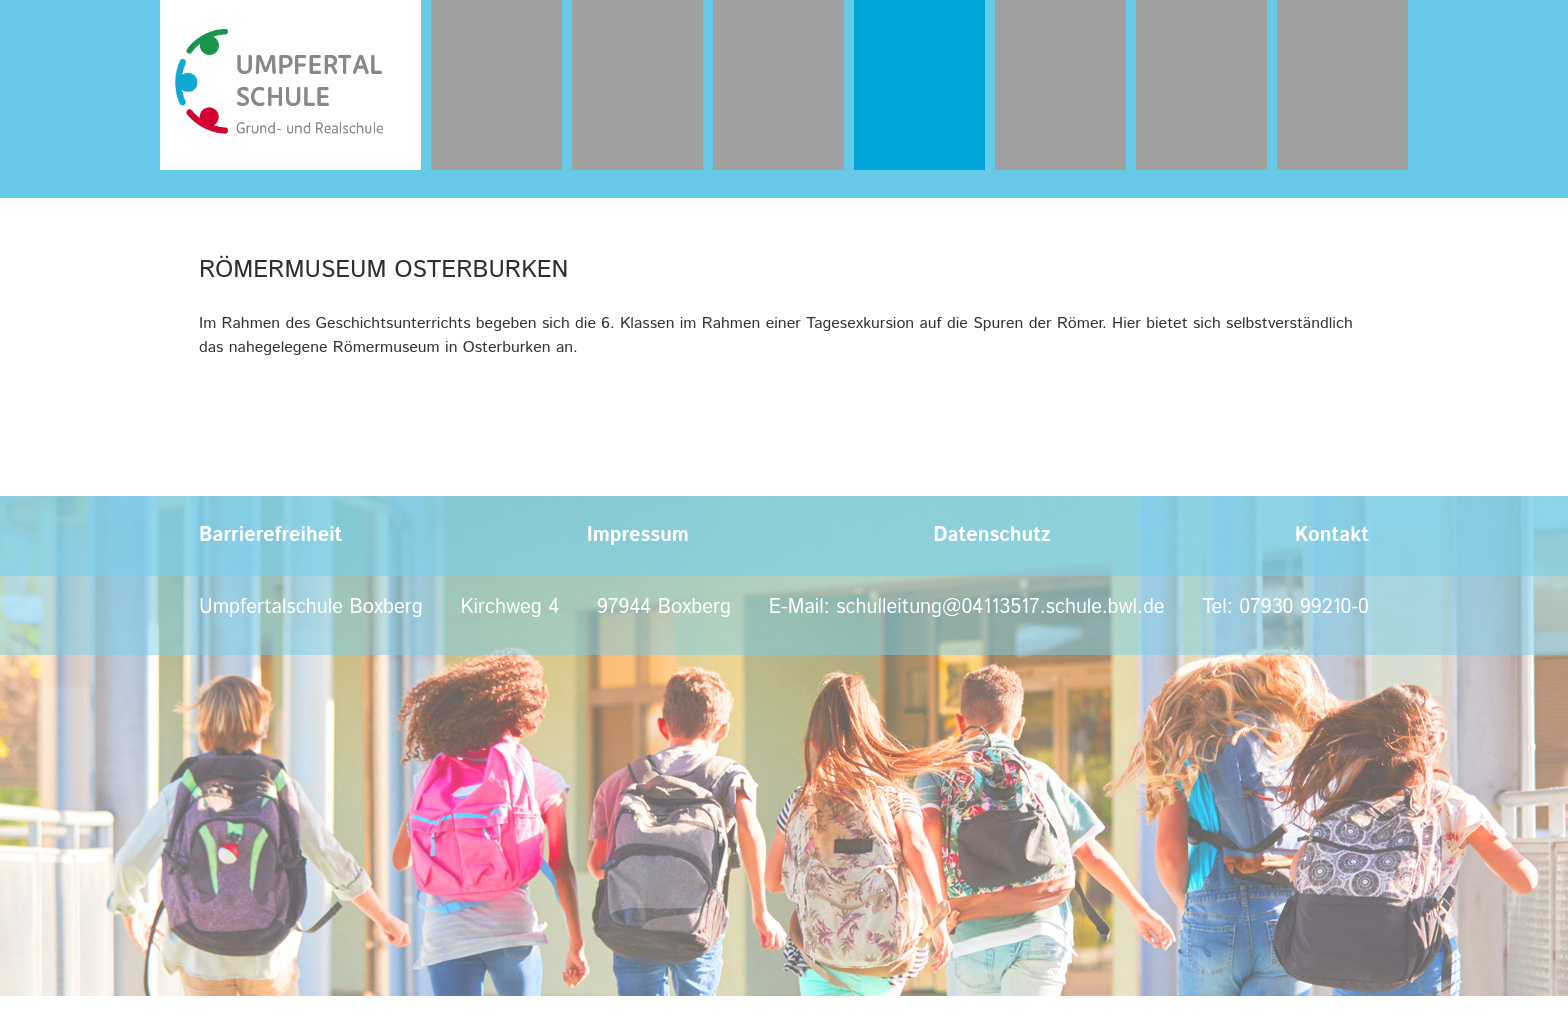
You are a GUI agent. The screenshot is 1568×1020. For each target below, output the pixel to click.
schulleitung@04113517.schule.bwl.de (1000, 607)
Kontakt (1332, 535)
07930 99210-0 (1304, 607)
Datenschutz (991, 535)
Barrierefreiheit (270, 535)
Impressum (638, 535)
